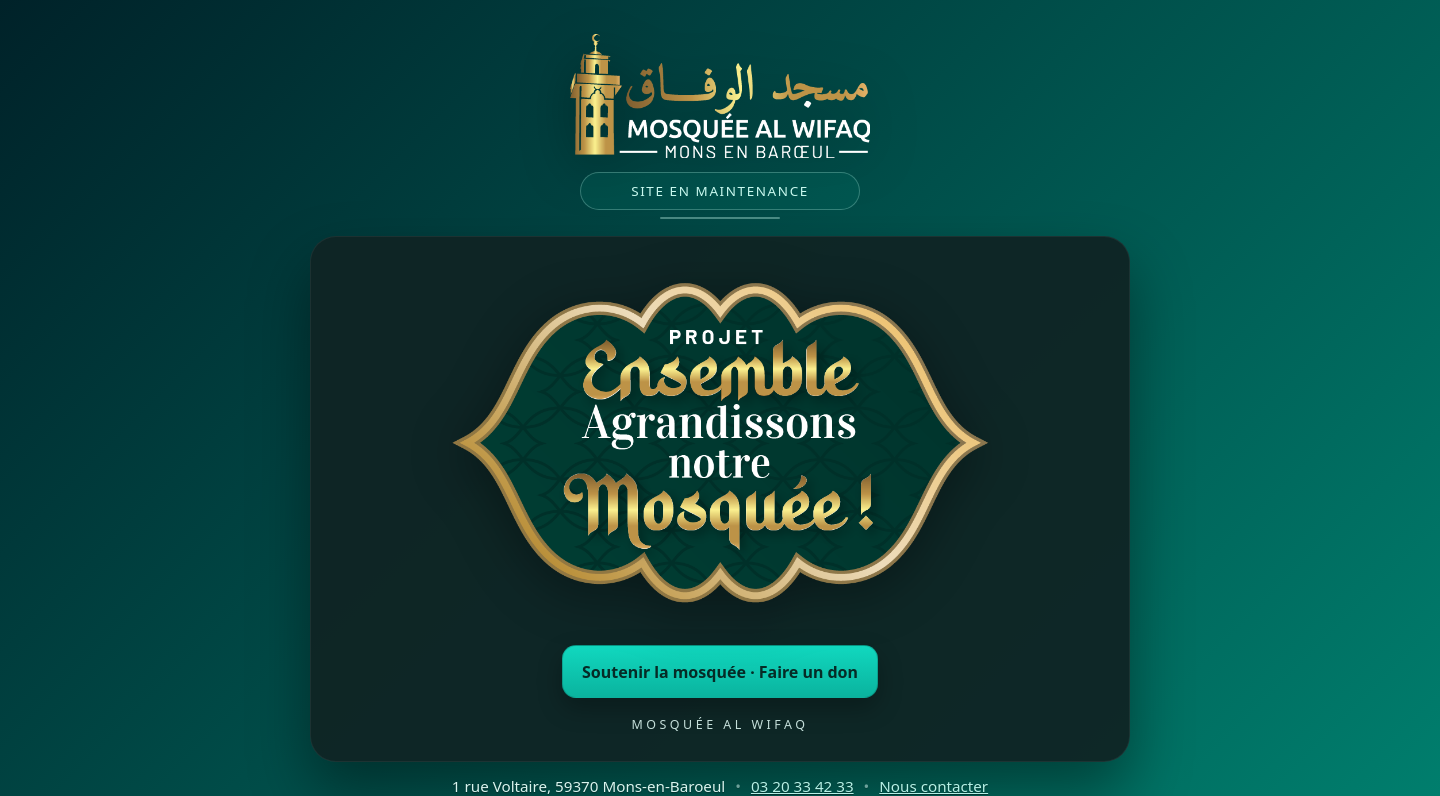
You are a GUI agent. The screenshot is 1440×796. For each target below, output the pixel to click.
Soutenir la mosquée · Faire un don (720, 672)
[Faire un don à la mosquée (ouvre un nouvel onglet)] (720, 448)
